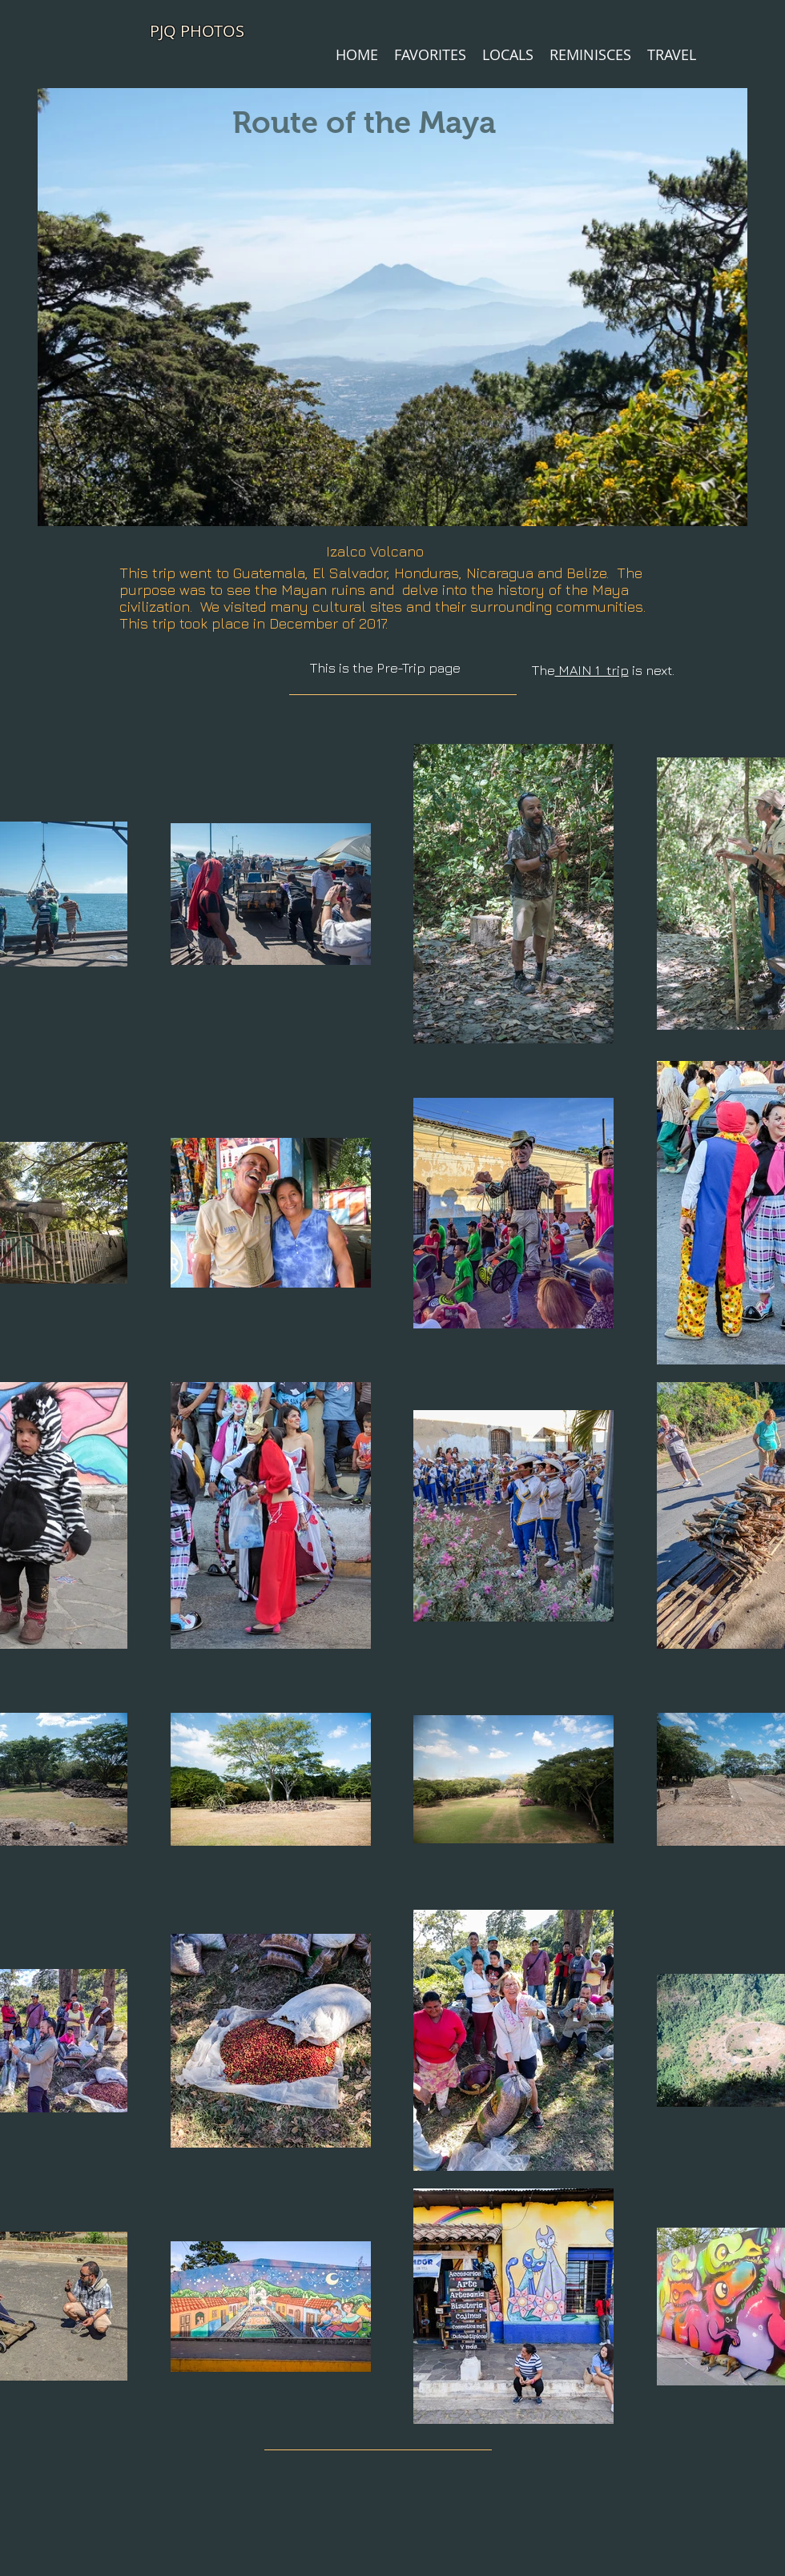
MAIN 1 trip (592, 670)
